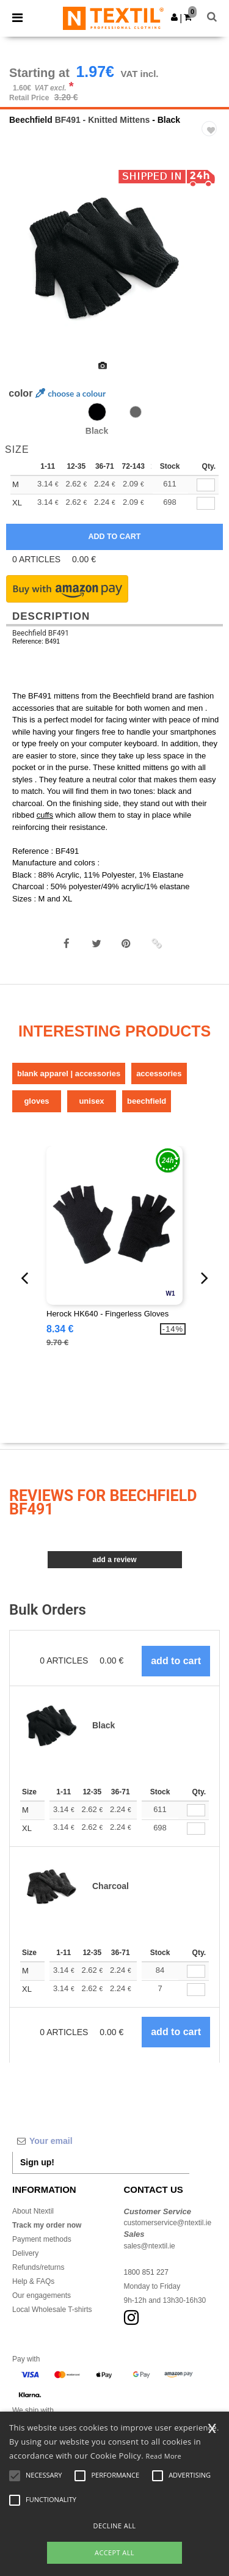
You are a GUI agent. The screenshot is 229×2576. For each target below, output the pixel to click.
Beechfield (31, 120)
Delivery (25, 2253)
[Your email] (100, 2141)
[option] (114, 258)
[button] (174, 17)
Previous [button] (25, 266)
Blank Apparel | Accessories (68, 1073)
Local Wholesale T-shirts (52, 2309)
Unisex (91, 1101)
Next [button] (211, 266)
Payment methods (41, 2239)
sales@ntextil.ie (149, 2246)
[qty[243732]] (206, 485)
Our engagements (41, 2295)
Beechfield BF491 (40, 633)
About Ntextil (33, 2211)
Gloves (36, 1101)
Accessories (158, 1073)
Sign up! (37, 2162)
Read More (164, 2455)
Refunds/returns (38, 2267)
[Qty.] (196, 1810)
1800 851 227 (146, 2272)
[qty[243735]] (206, 503)
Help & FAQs (33, 2281)
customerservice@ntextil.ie (168, 2222)
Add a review (114, 1559)
